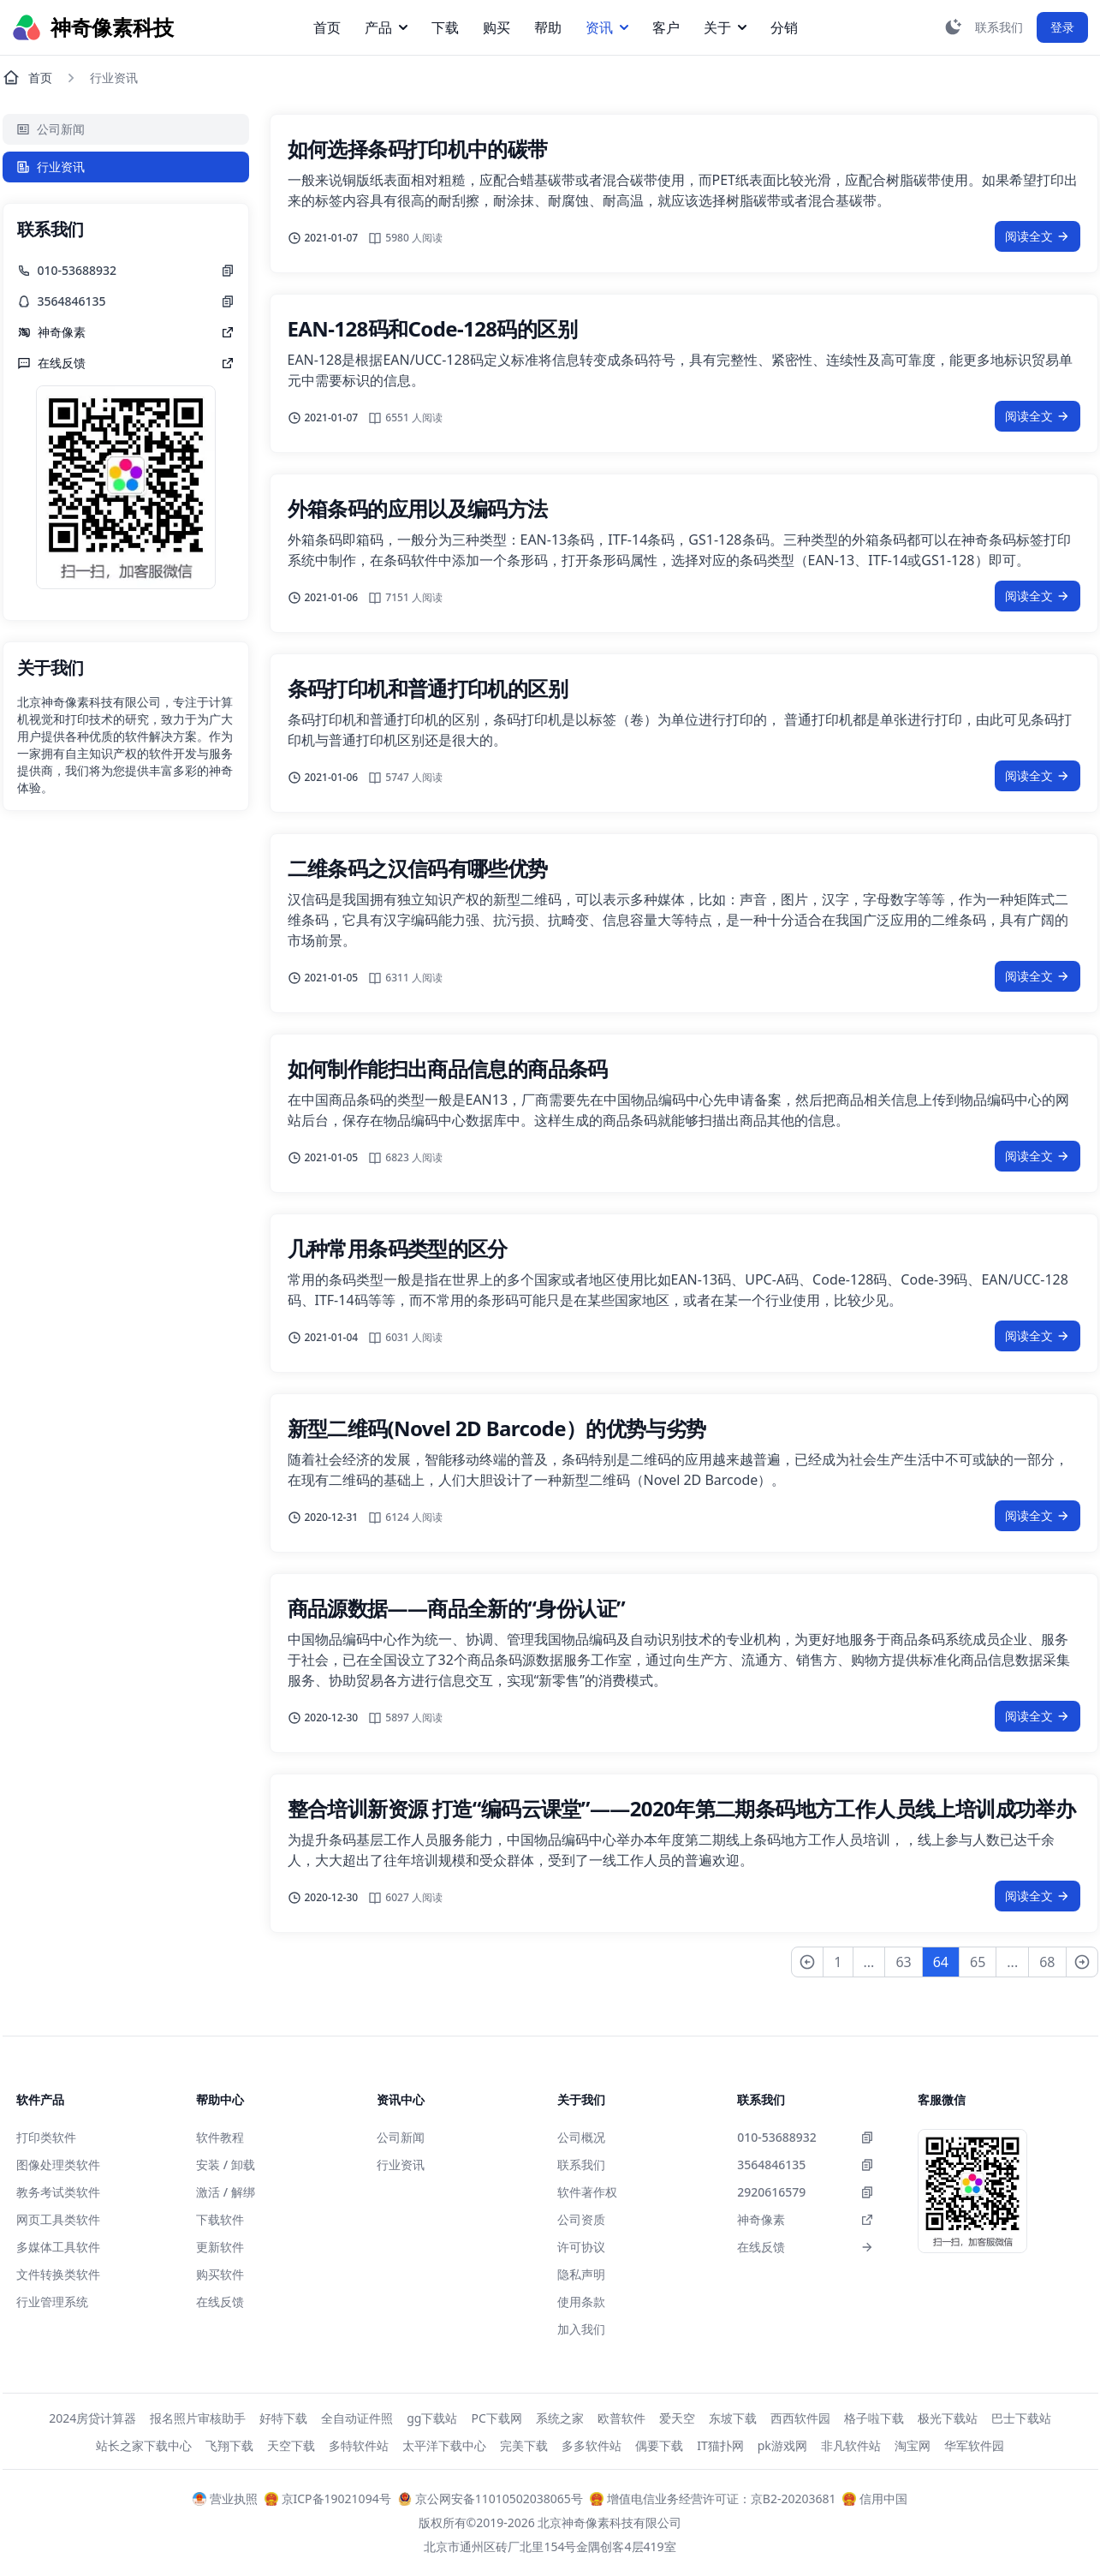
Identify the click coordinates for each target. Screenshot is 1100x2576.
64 (940, 1962)
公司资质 (581, 2219)
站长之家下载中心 (144, 2445)
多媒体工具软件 (58, 2247)
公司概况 (581, 2137)
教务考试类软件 (58, 2192)
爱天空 (677, 2418)
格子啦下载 (874, 2418)
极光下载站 (948, 2418)
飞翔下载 (229, 2445)
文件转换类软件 (58, 2274)
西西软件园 (800, 2418)
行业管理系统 (52, 2301)
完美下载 (524, 2445)
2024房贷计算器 (92, 2418)
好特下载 (283, 2418)
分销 (784, 27)
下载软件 (220, 2219)
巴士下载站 (1021, 2418)
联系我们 (581, 2164)
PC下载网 (496, 2418)
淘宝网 (913, 2445)
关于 (725, 27)
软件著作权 (587, 2192)
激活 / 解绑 (225, 2192)
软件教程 (220, 2137)
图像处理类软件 (58, 2164)
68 (1047, 1962)
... (869, 1962)
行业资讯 (50, 166)
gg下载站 (432, 2418)
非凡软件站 (851, 2445)
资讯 (607, 27)
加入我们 (581, 2329)
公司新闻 (50, 129)
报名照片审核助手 (198, 2418)
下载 (445, 27)
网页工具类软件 (58, 2219)
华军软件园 (974, 2445)
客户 (666, 27)
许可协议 (581, 2247)
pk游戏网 (782, 2445)
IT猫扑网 (720, 2445)
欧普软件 (621, 2418)
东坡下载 (733, 2418)
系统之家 (560, 2418)
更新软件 (220, 2247)
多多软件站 (591, 2445)
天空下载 (291, 2445)
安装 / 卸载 (225, 2164)
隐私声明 (581, 2274)
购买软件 (220, 2274)
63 (903, 1962)
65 (977, 1962)
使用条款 (581, 2301)
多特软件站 (359, 2445)
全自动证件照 (357, 2418)
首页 (327, 27)
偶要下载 (659, 2445)
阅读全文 (1037, 236)
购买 (496, 27)
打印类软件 (46, 2137)
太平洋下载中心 (444, 2445)
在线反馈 (220, 2301)
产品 (386, 27)
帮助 (548, 27)
